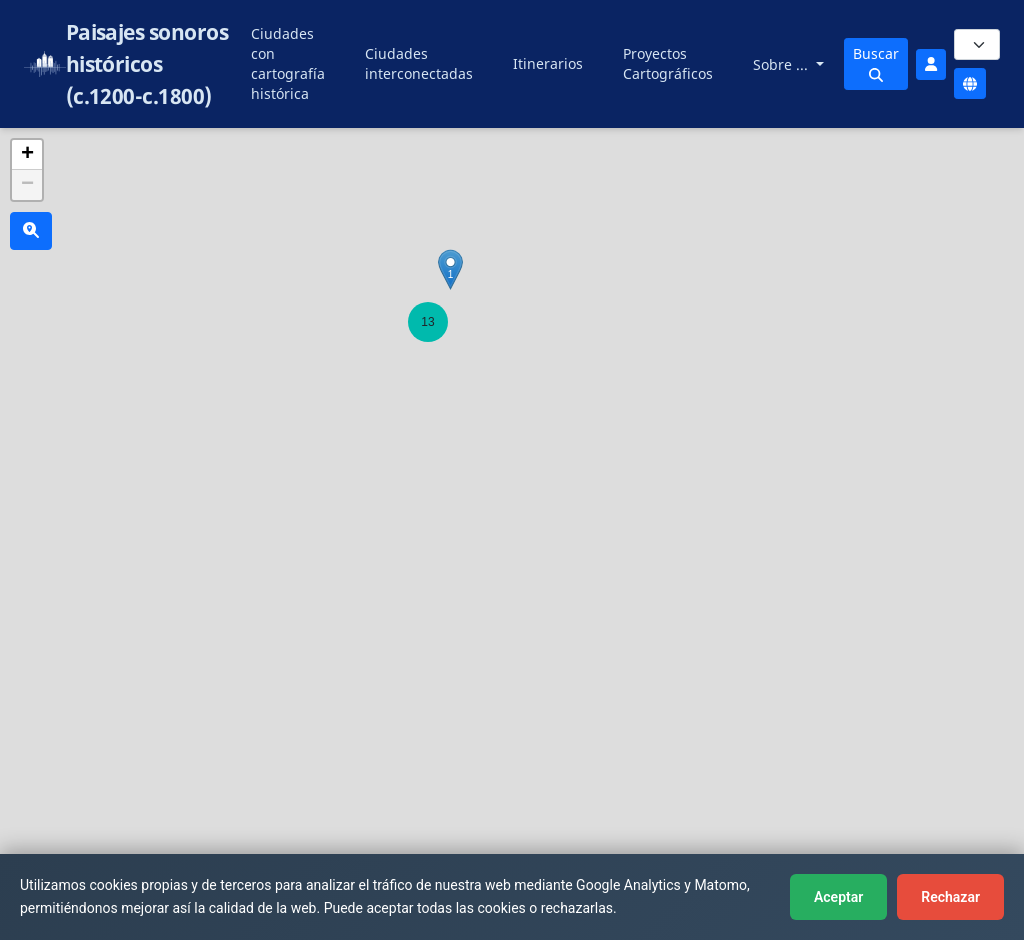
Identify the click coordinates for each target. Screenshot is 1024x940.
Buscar (876, 63)
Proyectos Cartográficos (668, 63)
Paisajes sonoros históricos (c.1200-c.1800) (147, 64)
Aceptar (838, 897)
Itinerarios (548, 63)
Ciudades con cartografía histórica (288, 63)
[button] (428, 322)
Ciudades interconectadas (419, 63)
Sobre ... (782, 64)
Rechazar (950, 897)
